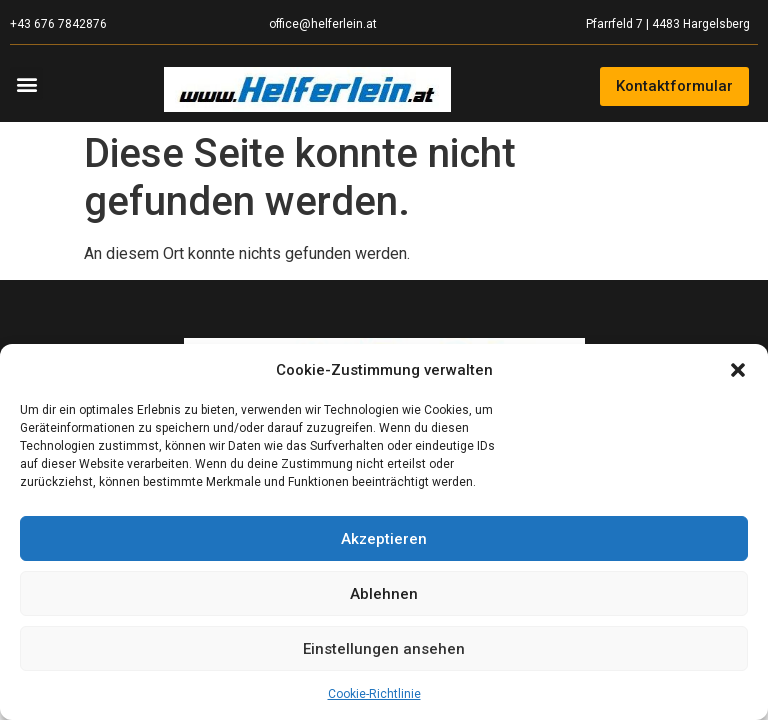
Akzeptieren (384, 539)
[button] (738, 370)
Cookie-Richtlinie (374, 694)
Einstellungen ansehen (384, 649)
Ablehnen (384, 594)
